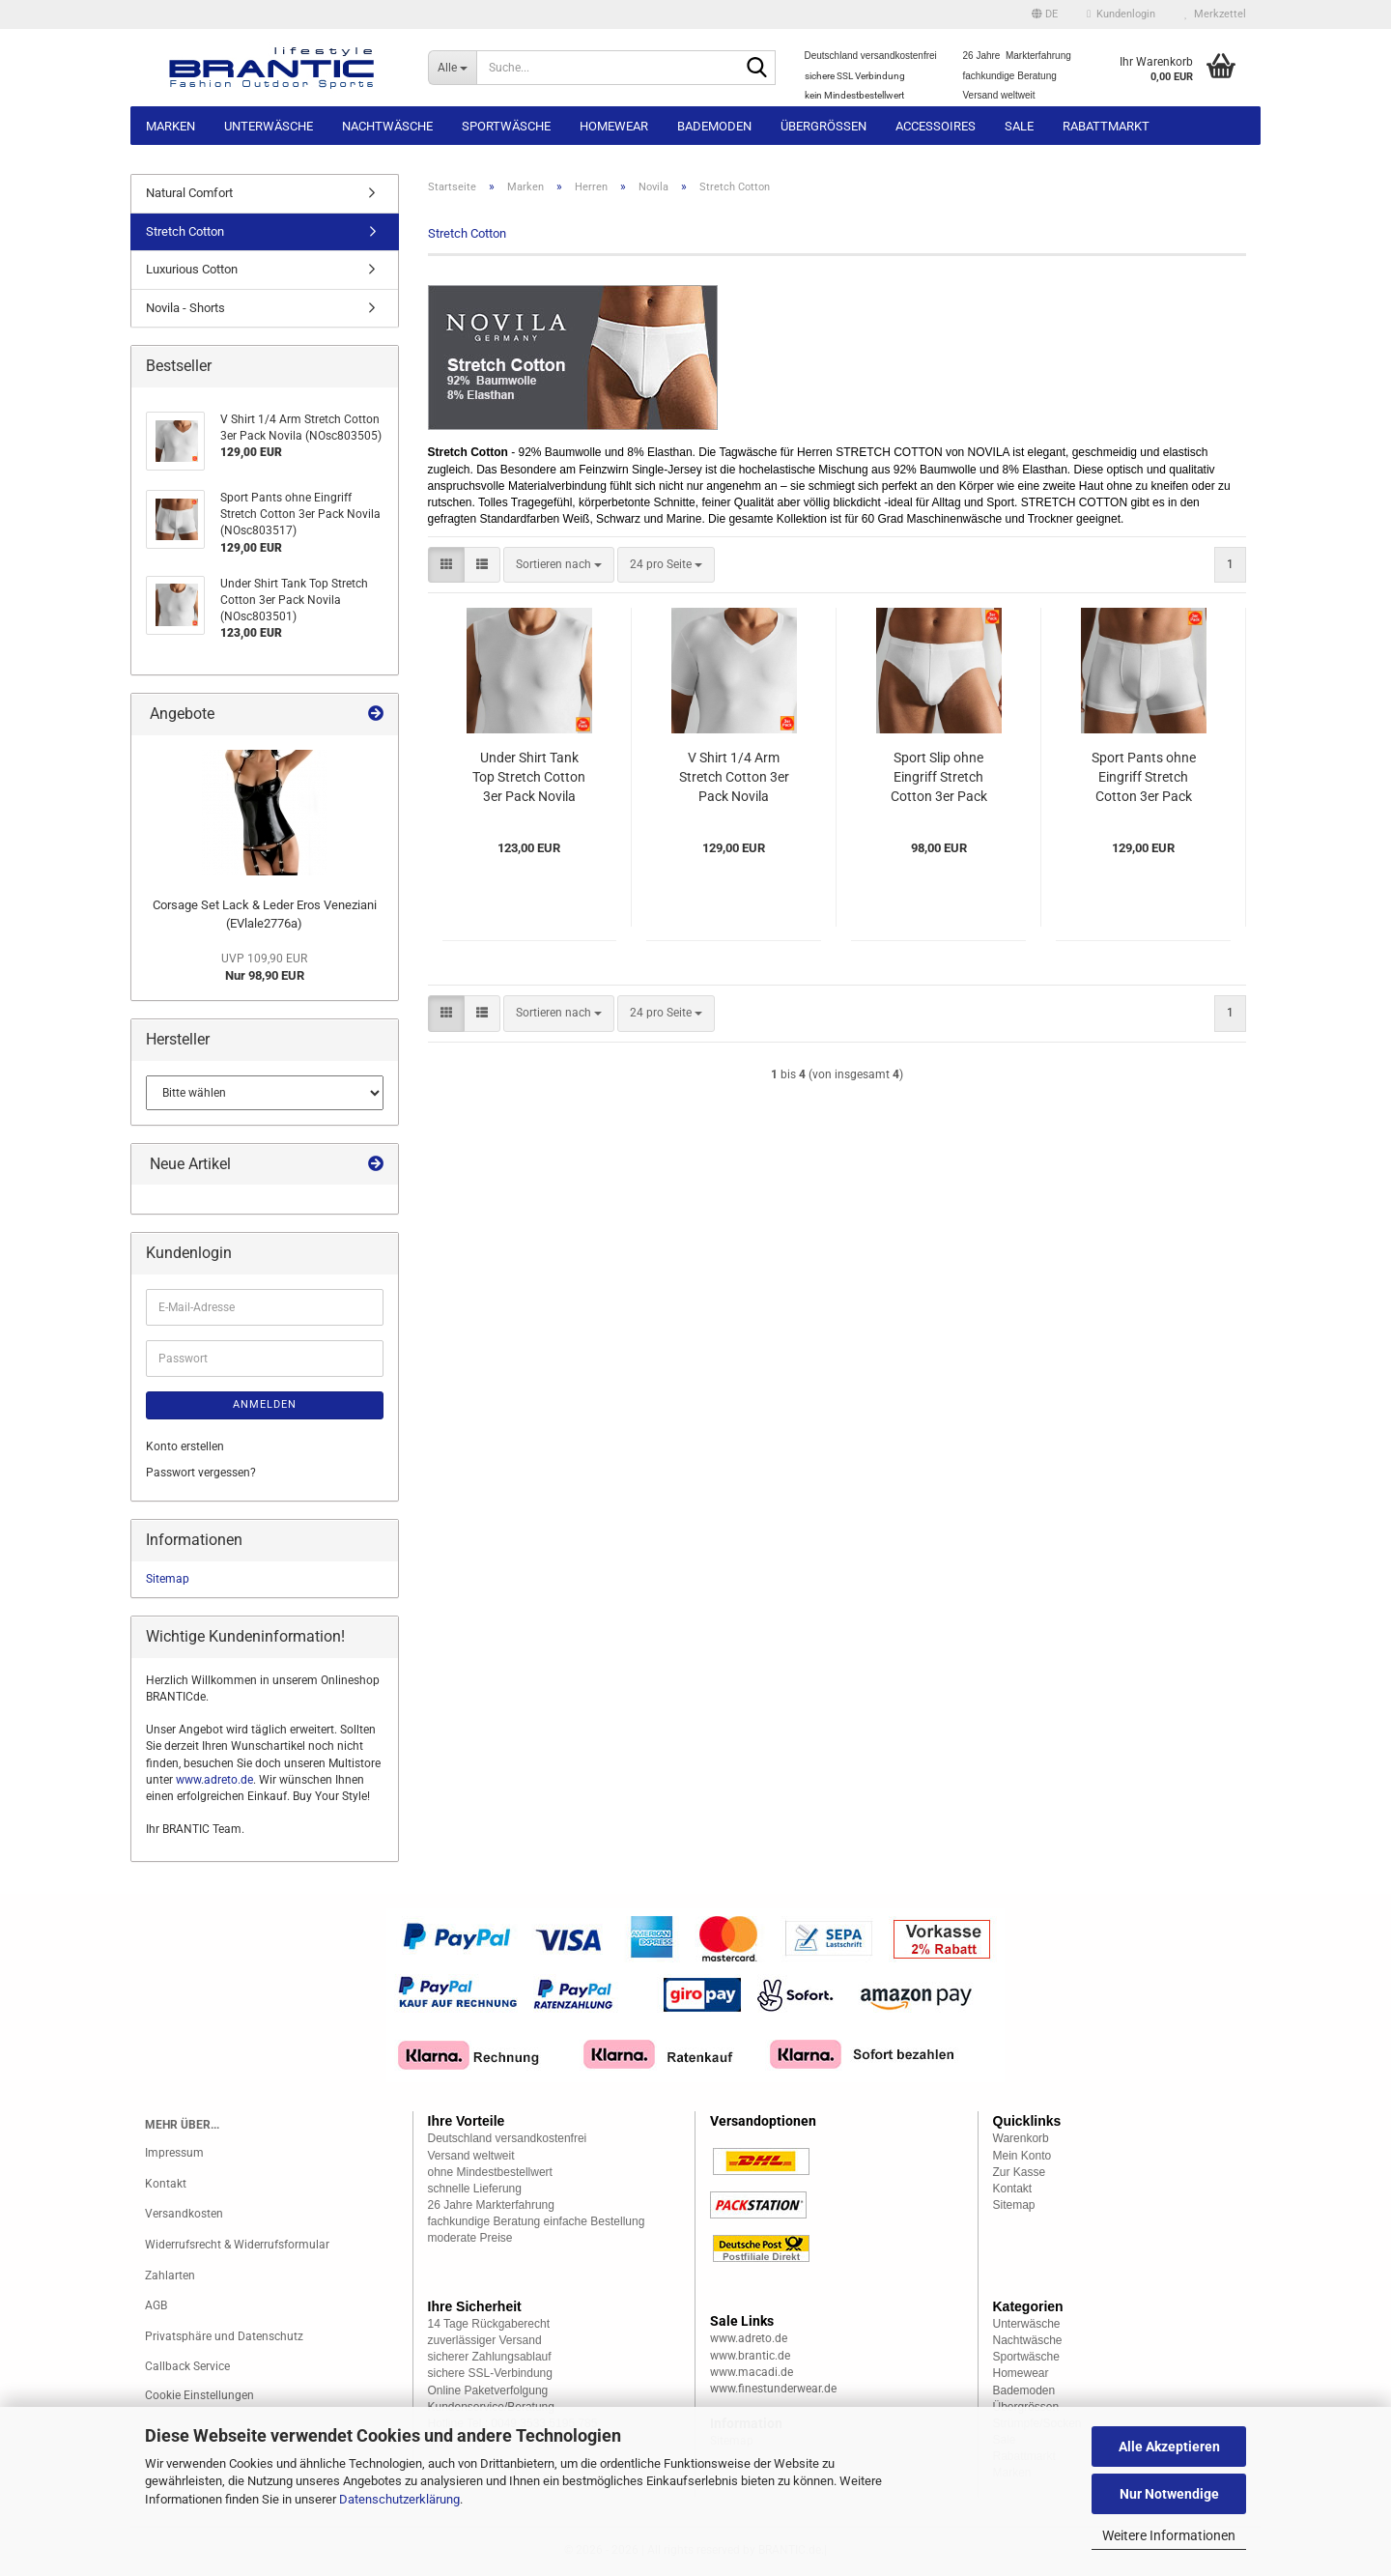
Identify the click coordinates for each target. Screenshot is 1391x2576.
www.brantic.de (750, 2355)
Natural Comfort (189, 193)
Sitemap (167, 1579)
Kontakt (165, 2183)
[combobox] (558, 565)
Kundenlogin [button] (1121, 14)
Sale (1019, 126)
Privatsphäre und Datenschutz (224, 2336)
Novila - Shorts (185, 308)
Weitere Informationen (1168, 2535)
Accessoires (935, 126)
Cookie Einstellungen (199, 2395)
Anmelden (265, 1404)
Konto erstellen (185, 1446)
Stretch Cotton (185, 231)
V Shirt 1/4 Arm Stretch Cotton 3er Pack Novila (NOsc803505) (734, 778)
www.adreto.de (214, 1780)
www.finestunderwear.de (773, 2388)
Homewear (614, 126)
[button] (1044, 14)
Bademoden (714, 126)
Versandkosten (184, 2213)
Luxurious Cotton (192, 269)
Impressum (174, 2153)
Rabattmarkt (1106, 126)
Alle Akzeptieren (1169, 2446)
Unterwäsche (268, 126)
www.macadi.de (751, 2372)
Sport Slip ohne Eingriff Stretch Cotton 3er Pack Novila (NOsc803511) (939, 778)
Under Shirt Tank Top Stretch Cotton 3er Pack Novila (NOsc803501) (528, 778)
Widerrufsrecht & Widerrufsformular (237, 2244)
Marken (170, 126)
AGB (156, 2305)
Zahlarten (170, 2275)
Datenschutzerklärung (399, 2499)
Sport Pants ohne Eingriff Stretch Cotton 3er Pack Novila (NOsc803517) (1144, 778)
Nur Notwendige (1169, 2494)
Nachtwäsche (387, 126)
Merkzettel (1215, 14)
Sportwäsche (506, 126)
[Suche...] (452, 67)
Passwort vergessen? (201, 1472)
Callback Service (187, 2366)
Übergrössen (823, 126)
